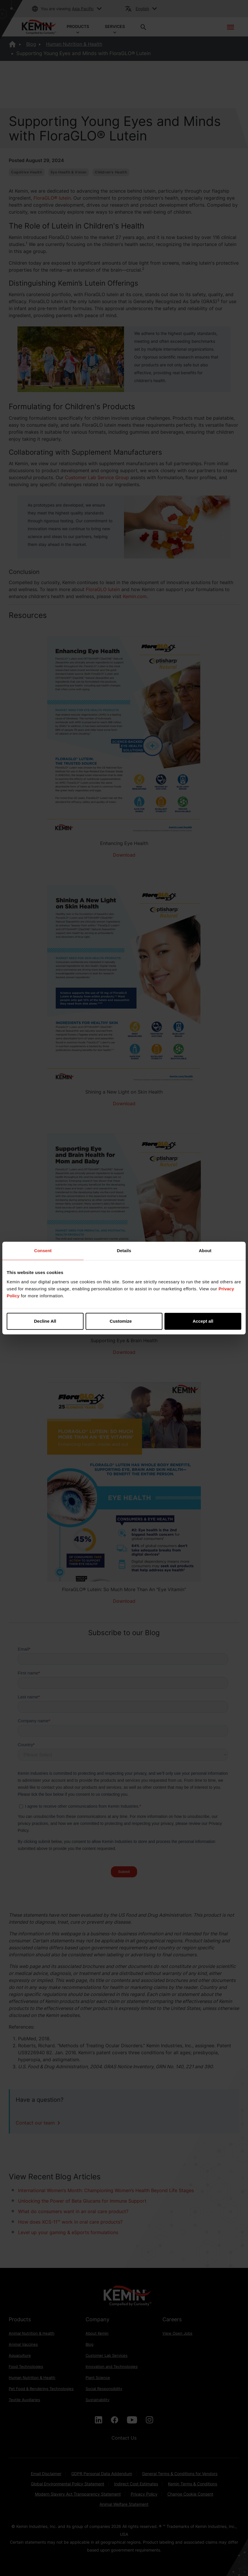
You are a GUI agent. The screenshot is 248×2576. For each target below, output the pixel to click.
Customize (124, 1321)
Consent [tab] (43, 1250)
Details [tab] (124, 1250)
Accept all (203, 1321)
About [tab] (205, 1250)
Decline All (45, 1321)
